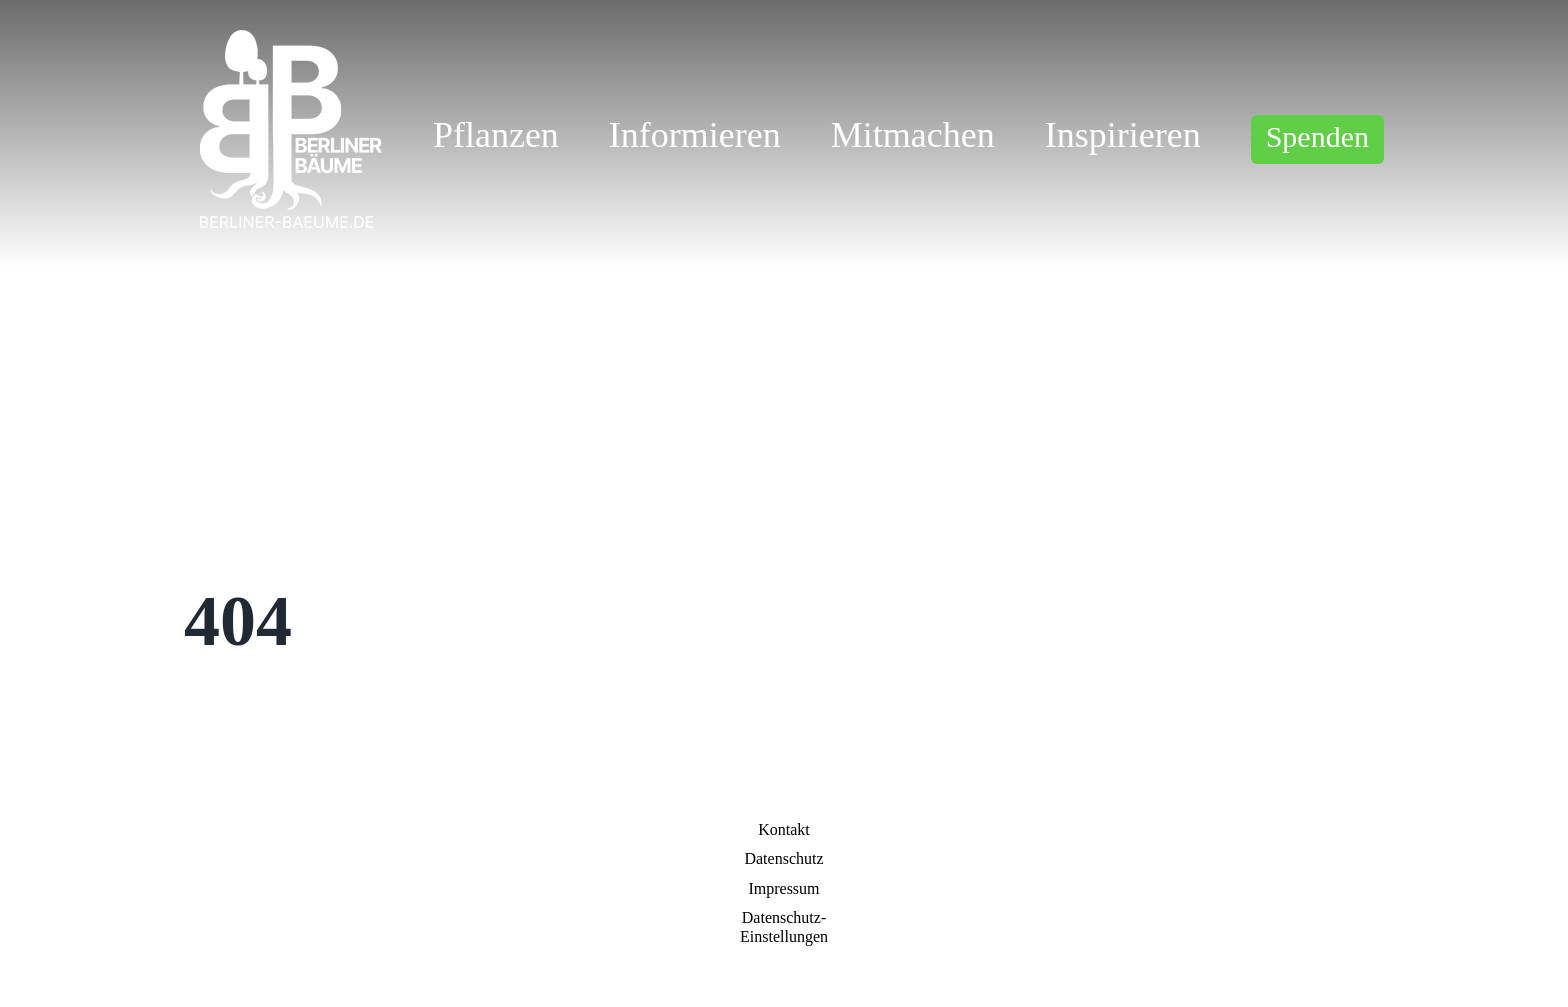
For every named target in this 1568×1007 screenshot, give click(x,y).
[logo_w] (287, 35)
